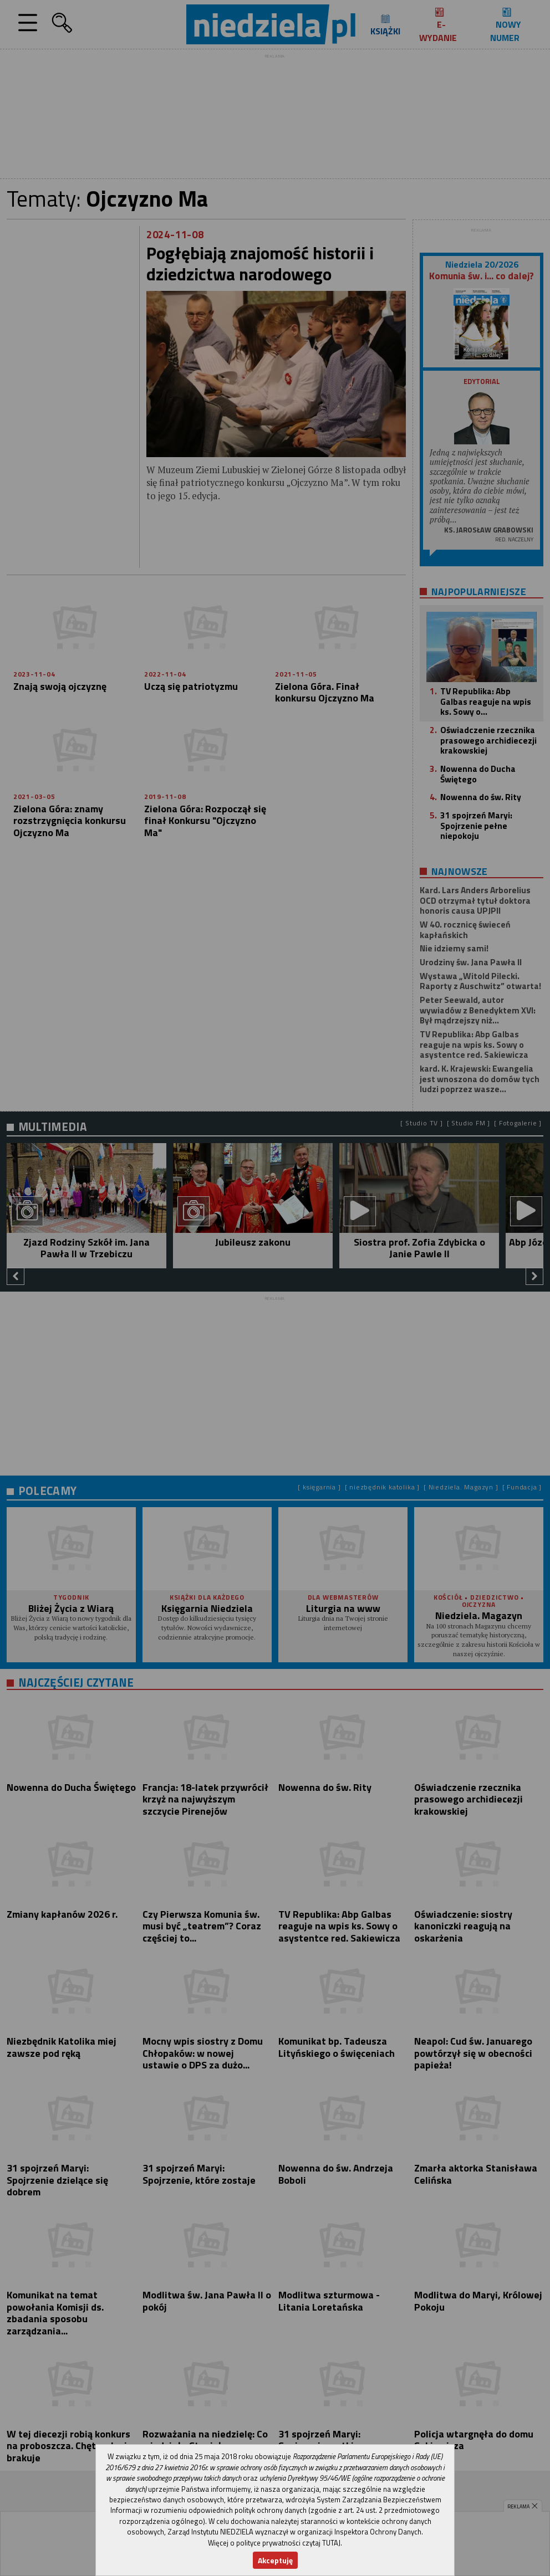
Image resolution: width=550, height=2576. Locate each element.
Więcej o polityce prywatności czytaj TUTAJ (274, 2542)
